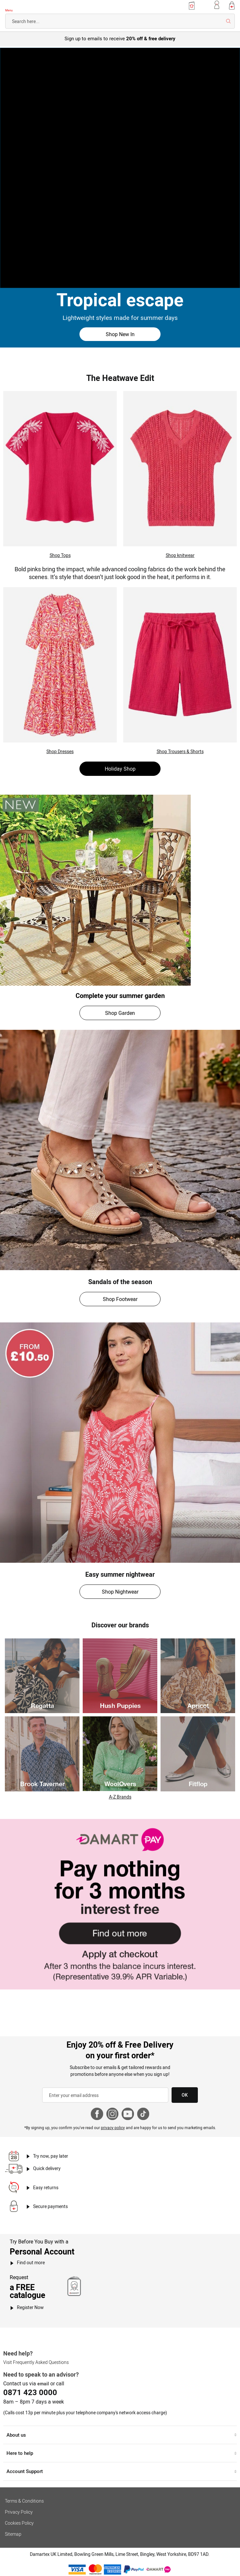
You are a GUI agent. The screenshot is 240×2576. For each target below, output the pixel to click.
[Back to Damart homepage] (23, 6)
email (43, 2383)
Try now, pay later (50, 2156)
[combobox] (120, 21)
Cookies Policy (19, 2523)
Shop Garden (120, 1013)
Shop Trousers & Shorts (180, 751)
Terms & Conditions (24, 2501)
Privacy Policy (19, 2512)
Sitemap (13, 2534)
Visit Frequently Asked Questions (36, 2362)
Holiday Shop (120, 768)
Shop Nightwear (120, 1591)
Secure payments (50, 2206)
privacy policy (113, 2127)
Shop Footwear (120, 1299)
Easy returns (45, 2187)
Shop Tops (60, 555)
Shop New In (120, 334)
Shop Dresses (60, 751)
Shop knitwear (180, 555)
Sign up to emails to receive (120, 38)
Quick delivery (47, 2168)
